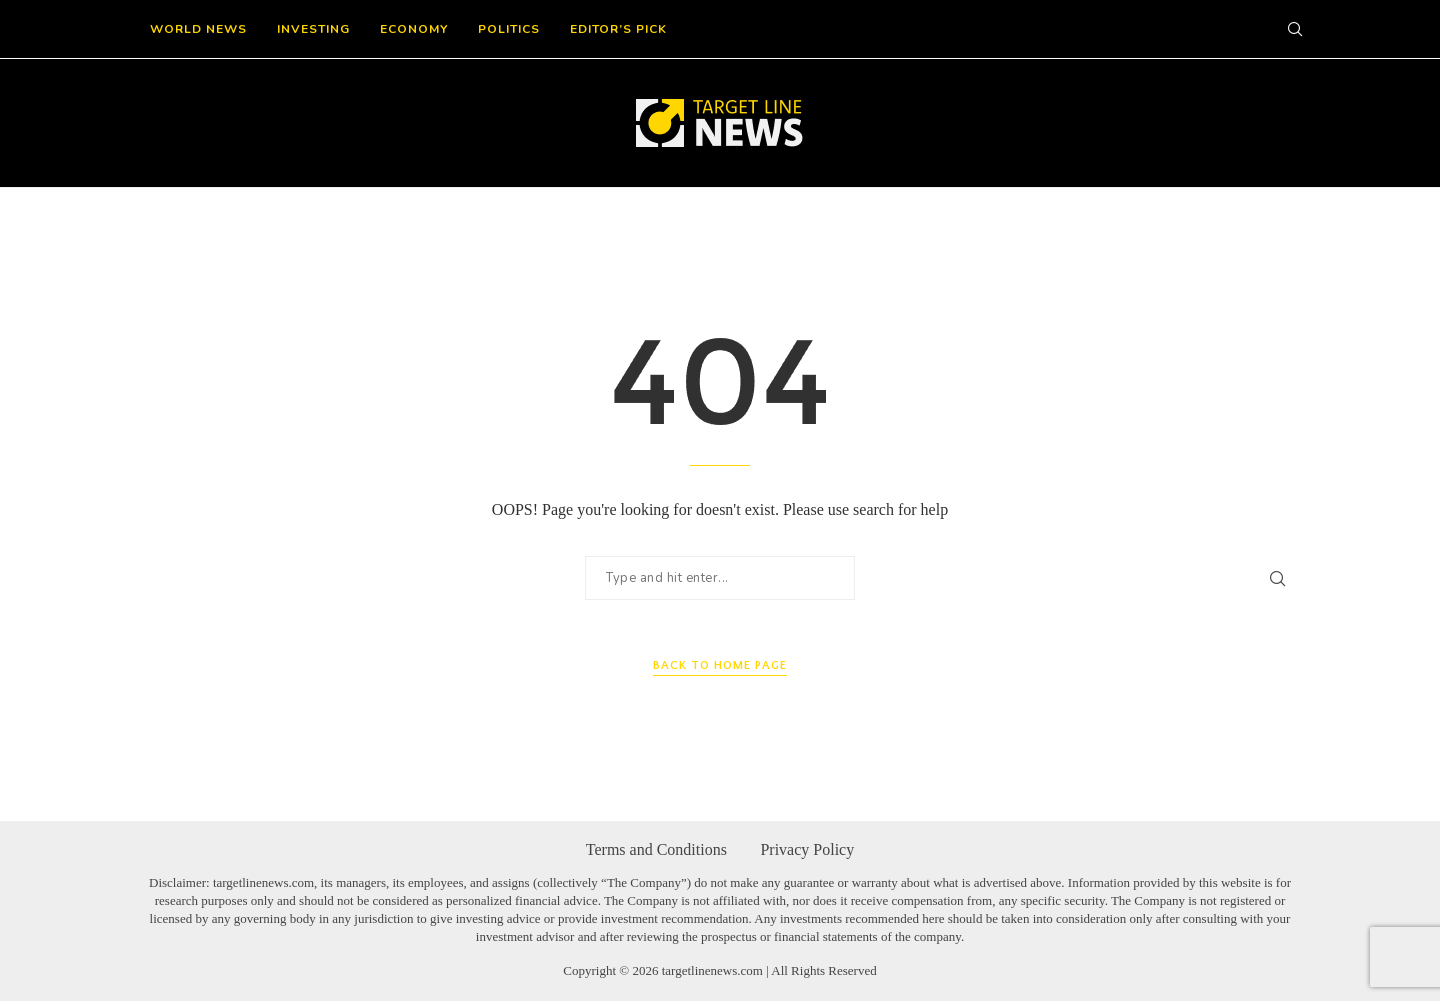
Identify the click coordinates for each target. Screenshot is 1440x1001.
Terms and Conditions (656, 849)
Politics (509, 29)
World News (198, 29)
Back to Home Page (720, 665)
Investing (313, 29)
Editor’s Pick (618, 29)
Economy (414, 29)
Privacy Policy (807, 849)
